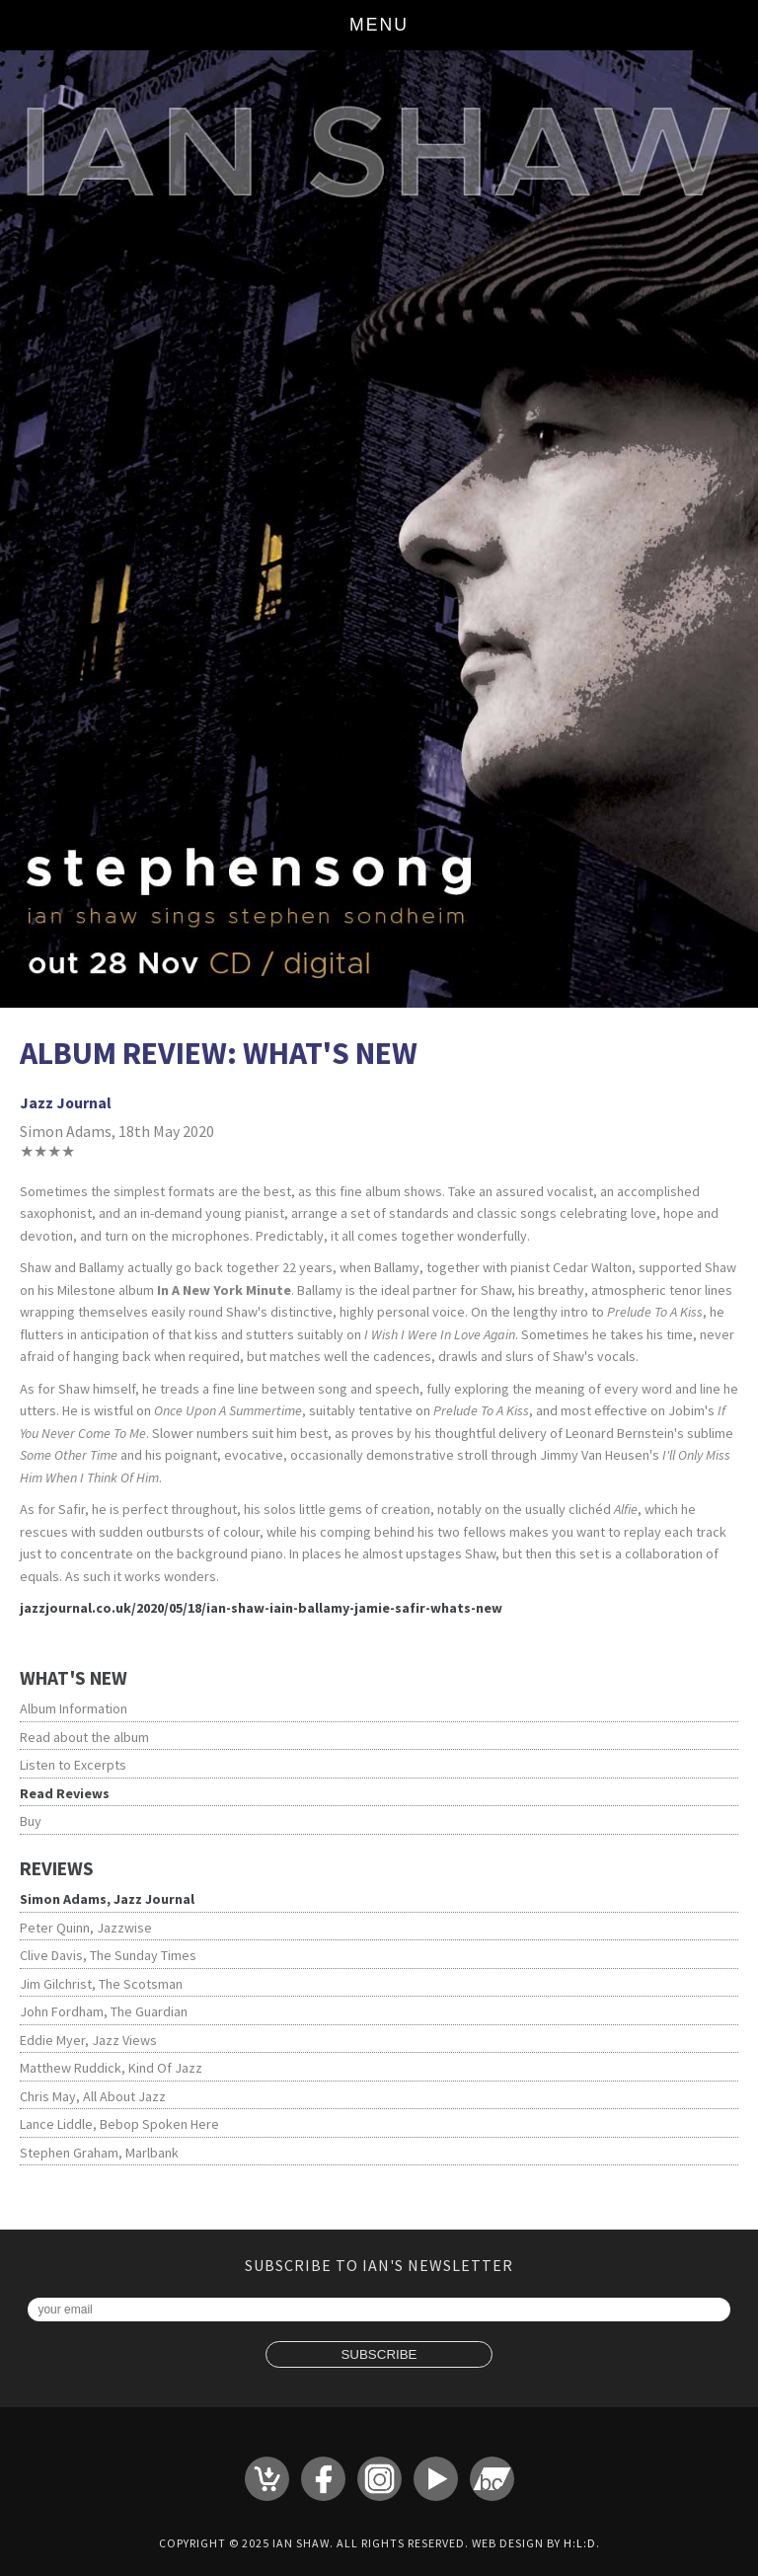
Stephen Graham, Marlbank (99, 2152)
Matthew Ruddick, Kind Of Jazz (111, 2068)
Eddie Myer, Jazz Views (88, 2040)
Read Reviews (65, 1793)
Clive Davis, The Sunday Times (108, 1955)
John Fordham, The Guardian (104, 2011)
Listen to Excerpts (73, 1765)
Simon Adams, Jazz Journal (107, 1899)
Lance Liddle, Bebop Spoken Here (119, 2124)
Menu (379, 25)
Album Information (73, 1708)
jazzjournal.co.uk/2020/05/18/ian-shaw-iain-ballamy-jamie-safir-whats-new (261, 1608)
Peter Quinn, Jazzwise (86, 1927)
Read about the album (84, 1737)
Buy (30, 1821)
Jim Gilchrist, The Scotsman (101, 1984)
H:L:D (580, 2543)
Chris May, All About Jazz (93, 2096)
